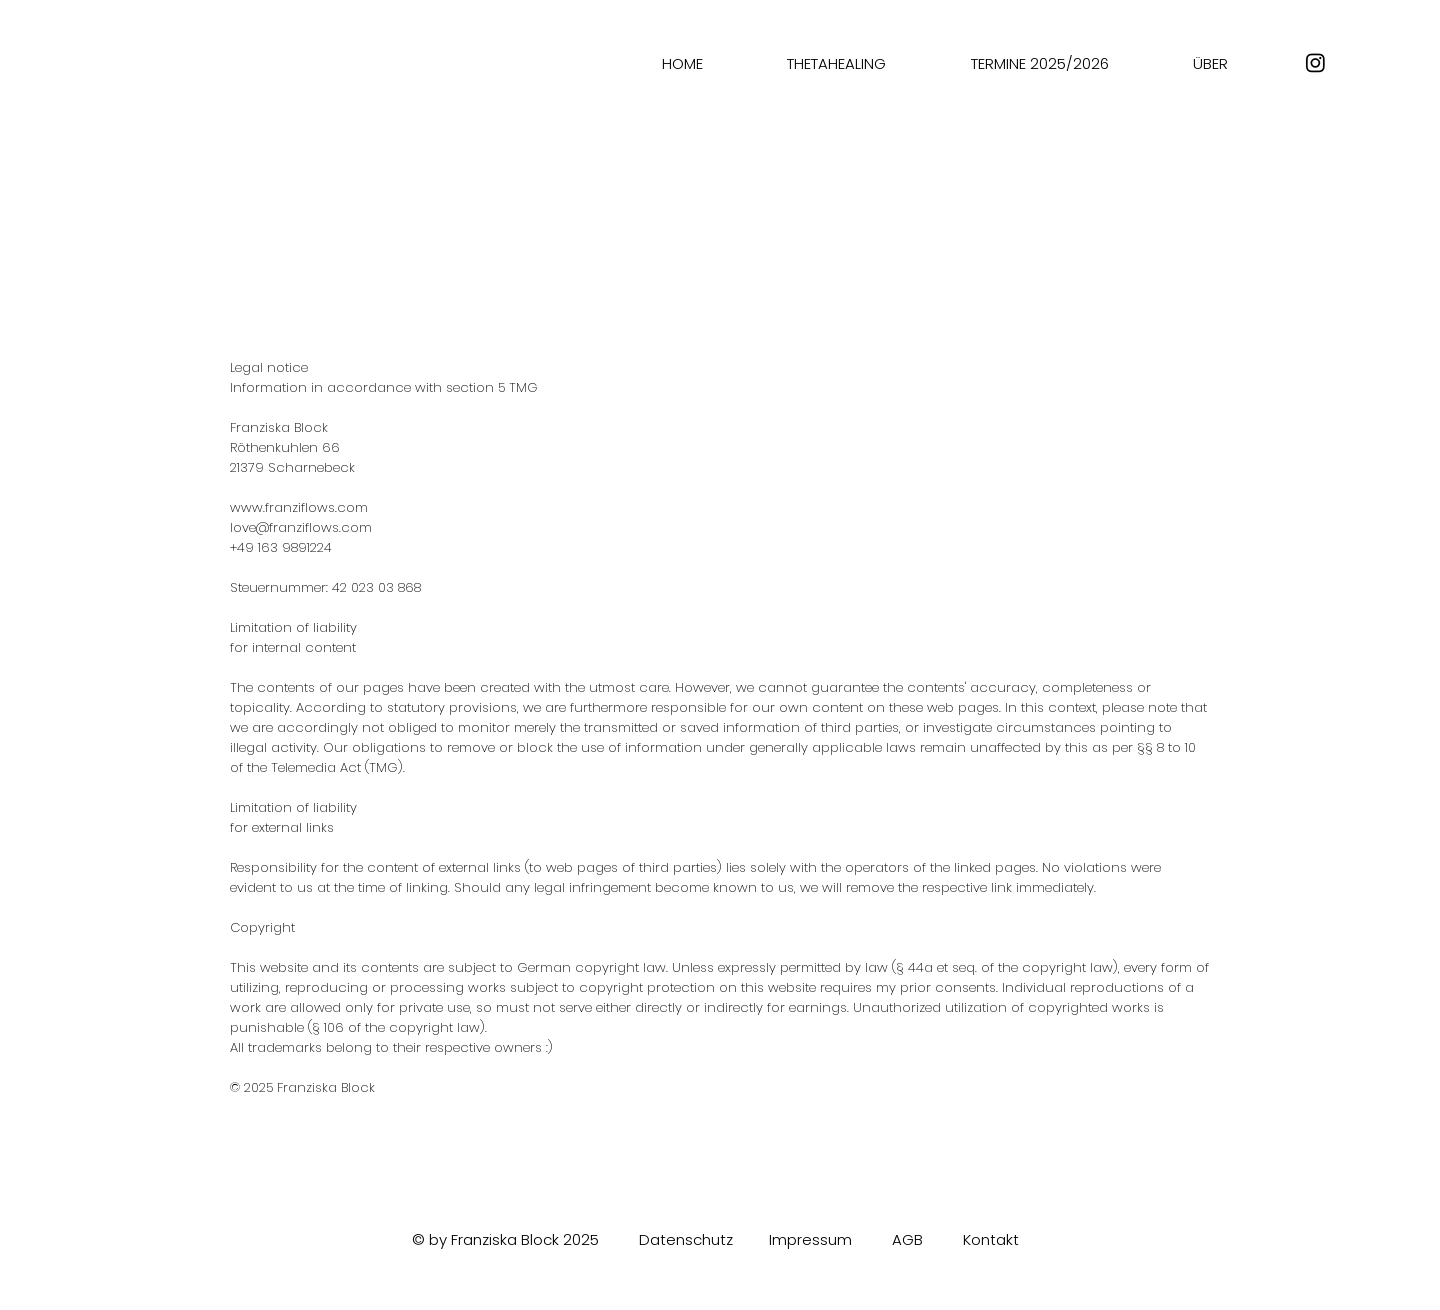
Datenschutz (686, 1239)
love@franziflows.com (301, 527)
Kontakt (991, 1239)
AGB (907, 1239)
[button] (836, 63)
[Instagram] (1315, 62)
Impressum (810, 1239)
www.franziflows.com (299, 507)
